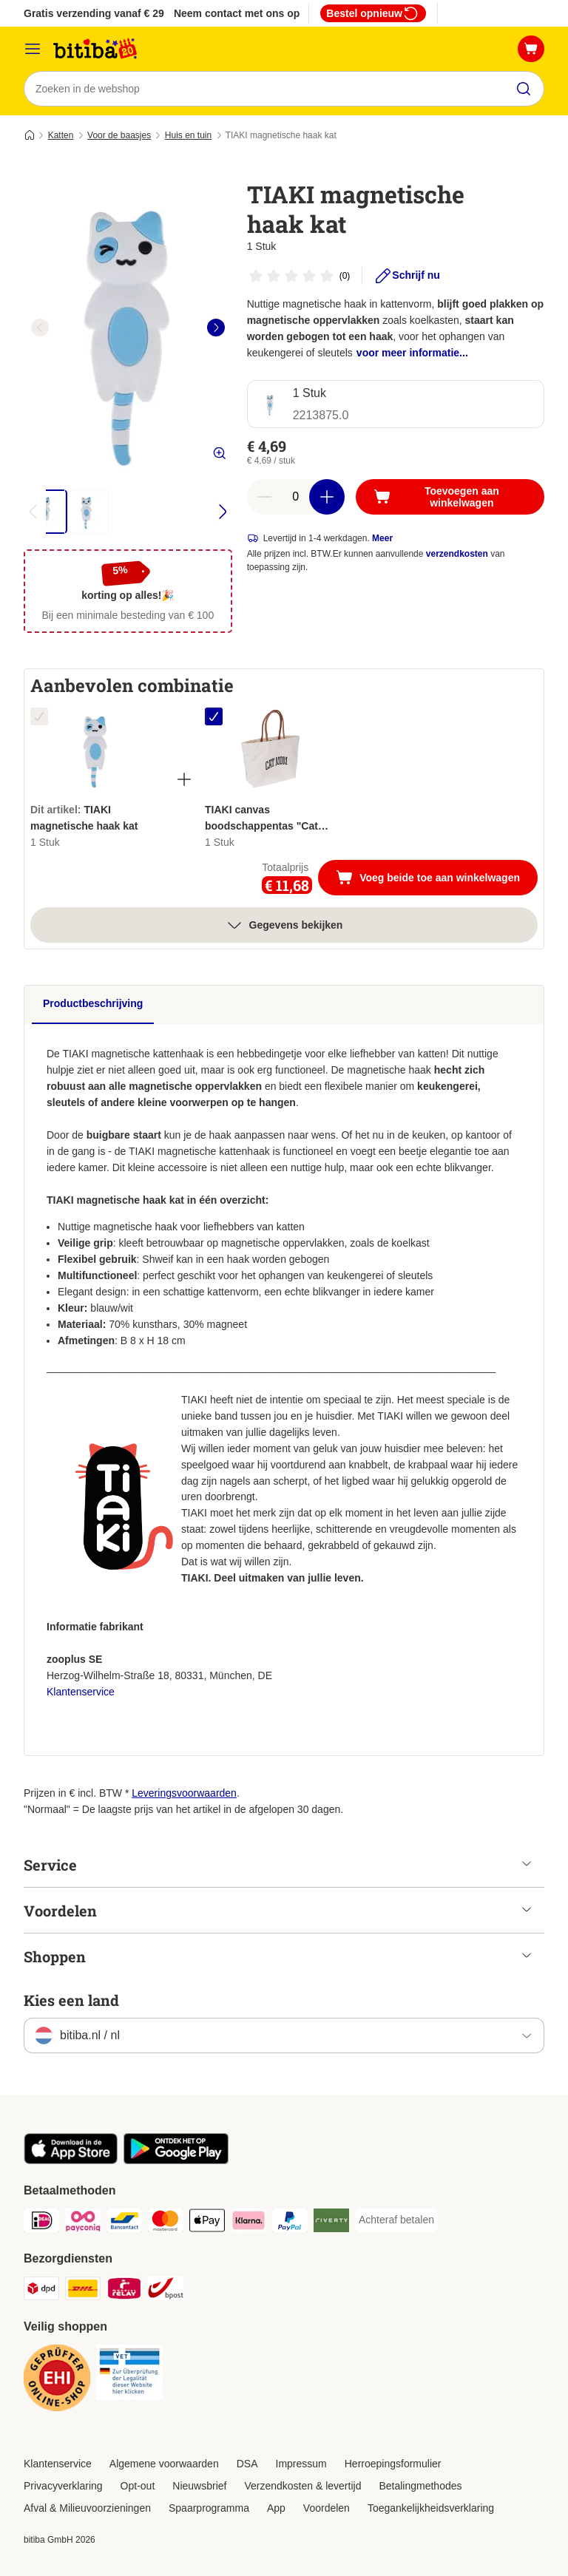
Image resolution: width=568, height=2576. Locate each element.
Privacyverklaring (63, 2486)
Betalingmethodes (420, 2486)
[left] (40, 327)
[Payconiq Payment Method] (83, 2223)
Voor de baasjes (119, 135)
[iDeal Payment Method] (41, 2223)
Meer (382, 538)
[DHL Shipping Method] (83, 2291)
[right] (216, 327)
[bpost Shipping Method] (165, 2291)
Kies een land (71, 2000)
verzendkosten (457, 554)
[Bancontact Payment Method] (124, 2223)
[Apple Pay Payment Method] (207, 2223)
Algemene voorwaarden (164, 2464)
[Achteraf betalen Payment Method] (396, 2220)
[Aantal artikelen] (296, 497)
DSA (247, 2464)
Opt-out (138, 2486)
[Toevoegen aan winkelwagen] (450, 497)
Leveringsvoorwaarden (184, 1793)
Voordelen (326, 2508)
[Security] (57, 2380)
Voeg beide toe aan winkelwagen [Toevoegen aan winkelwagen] (437, 879)
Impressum (301, 2464)
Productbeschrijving (93, 1003)
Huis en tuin (188, 135)
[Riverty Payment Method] (331, 2223)
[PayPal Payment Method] (290, 2223)
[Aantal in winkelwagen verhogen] (327, 497)
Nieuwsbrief (199, 2486)
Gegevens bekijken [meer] (284, 925)
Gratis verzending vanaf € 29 (94, 13)
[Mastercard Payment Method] (165, 2223)
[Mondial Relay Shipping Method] (124, 2291)
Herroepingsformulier (393, 2464)
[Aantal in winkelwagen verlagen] (265, 497)
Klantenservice (81, 1692)
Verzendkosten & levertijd (302, 2486)
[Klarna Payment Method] (248, 2223)
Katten (61, 135)
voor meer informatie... (412, 353)
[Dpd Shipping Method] (41, 2291)
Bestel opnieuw (373, 13)
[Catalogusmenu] (32, 49)
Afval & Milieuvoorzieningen (87, 2508)
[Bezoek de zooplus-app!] (71, 2160)
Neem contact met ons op (237, 13)
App (276, 2508)
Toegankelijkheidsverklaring (431, 2508)
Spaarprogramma (209, 2508)
